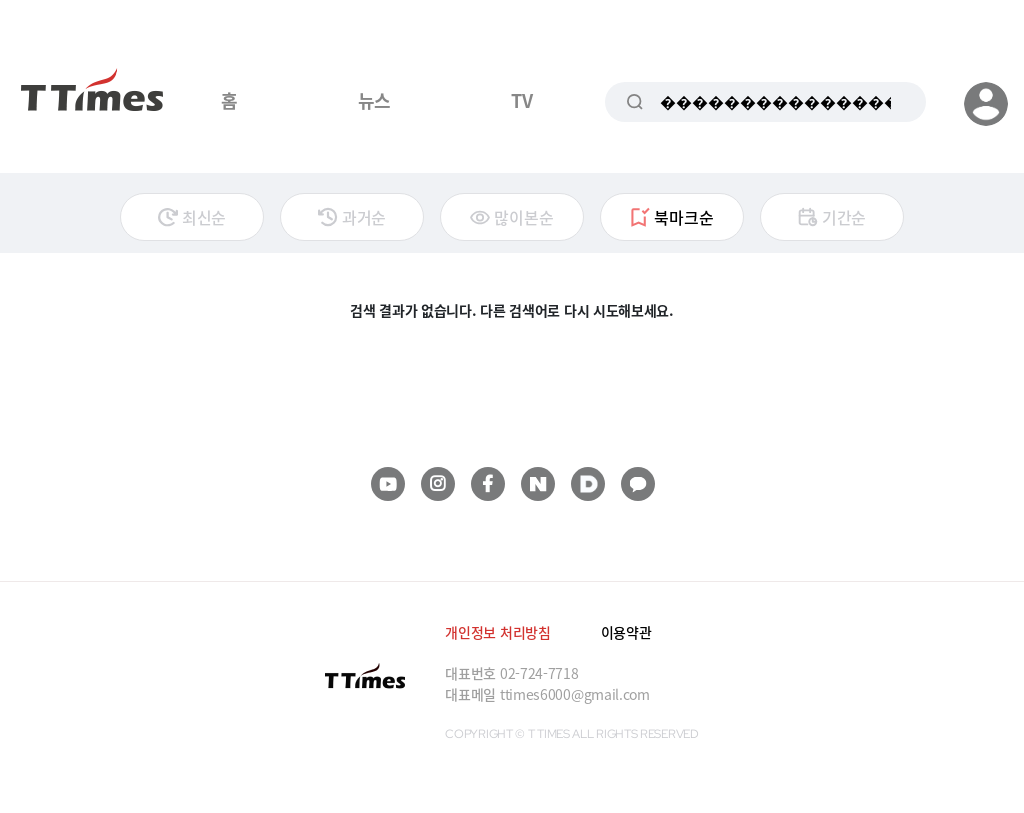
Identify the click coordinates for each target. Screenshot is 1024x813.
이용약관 (626, 632)
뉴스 (374, 100)
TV (521, 100)
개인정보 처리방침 (497, 632)
